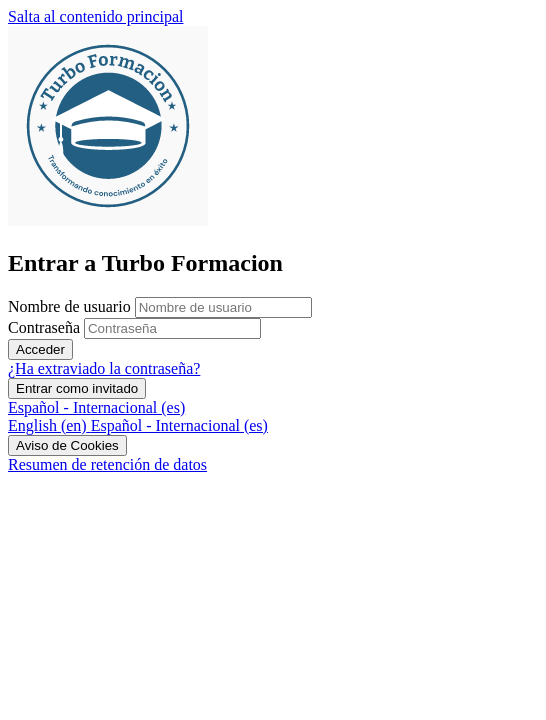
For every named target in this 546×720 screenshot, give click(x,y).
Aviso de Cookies (67, 445)
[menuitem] (49, 425)
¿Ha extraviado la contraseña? (104, 368)
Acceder (40, 349)
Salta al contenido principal (96, 16)
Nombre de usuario (71, 306)
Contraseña (44, 327)
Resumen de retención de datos (107, 464)
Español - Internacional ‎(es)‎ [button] (96, 407)
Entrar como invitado (77, 388)
